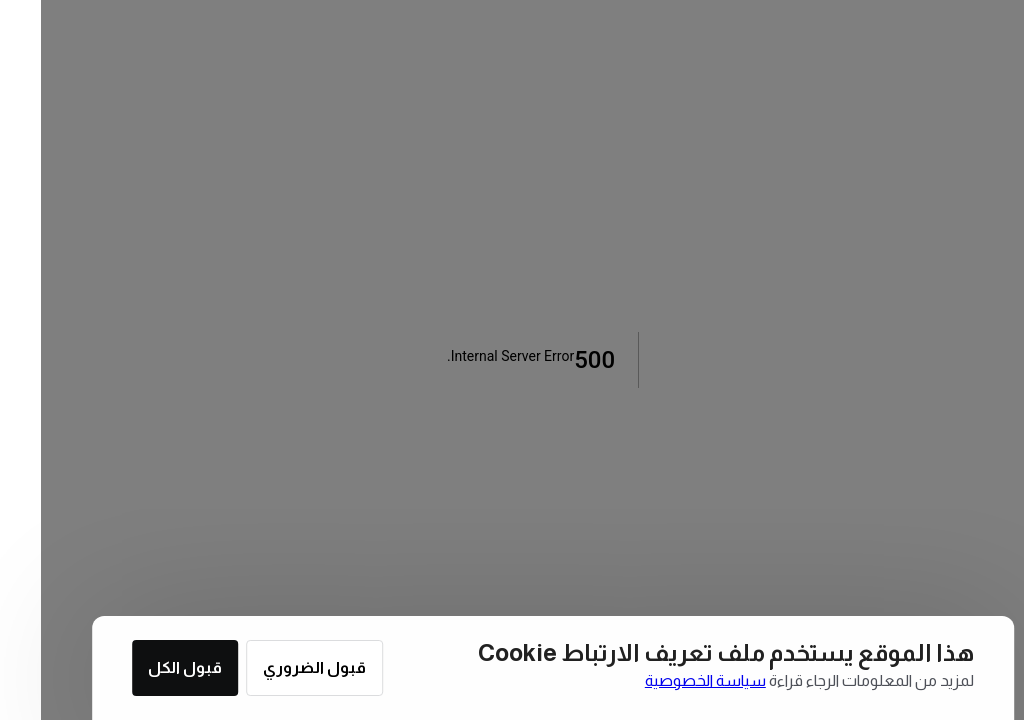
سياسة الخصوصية (664, 680)
